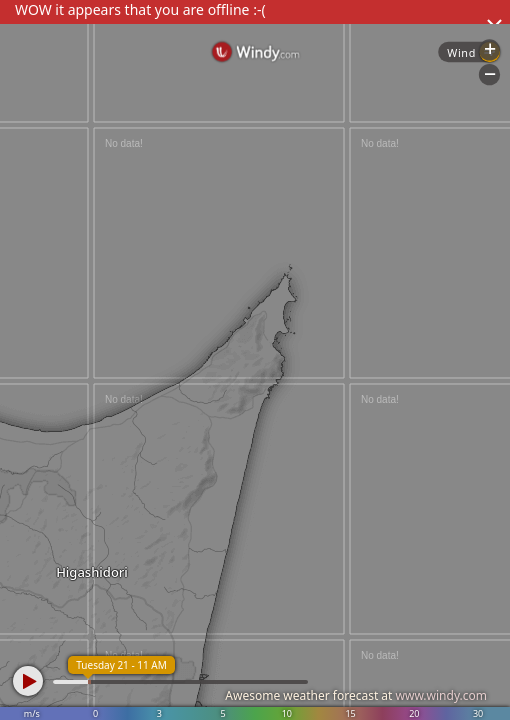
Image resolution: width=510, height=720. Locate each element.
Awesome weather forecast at (356, 695)
